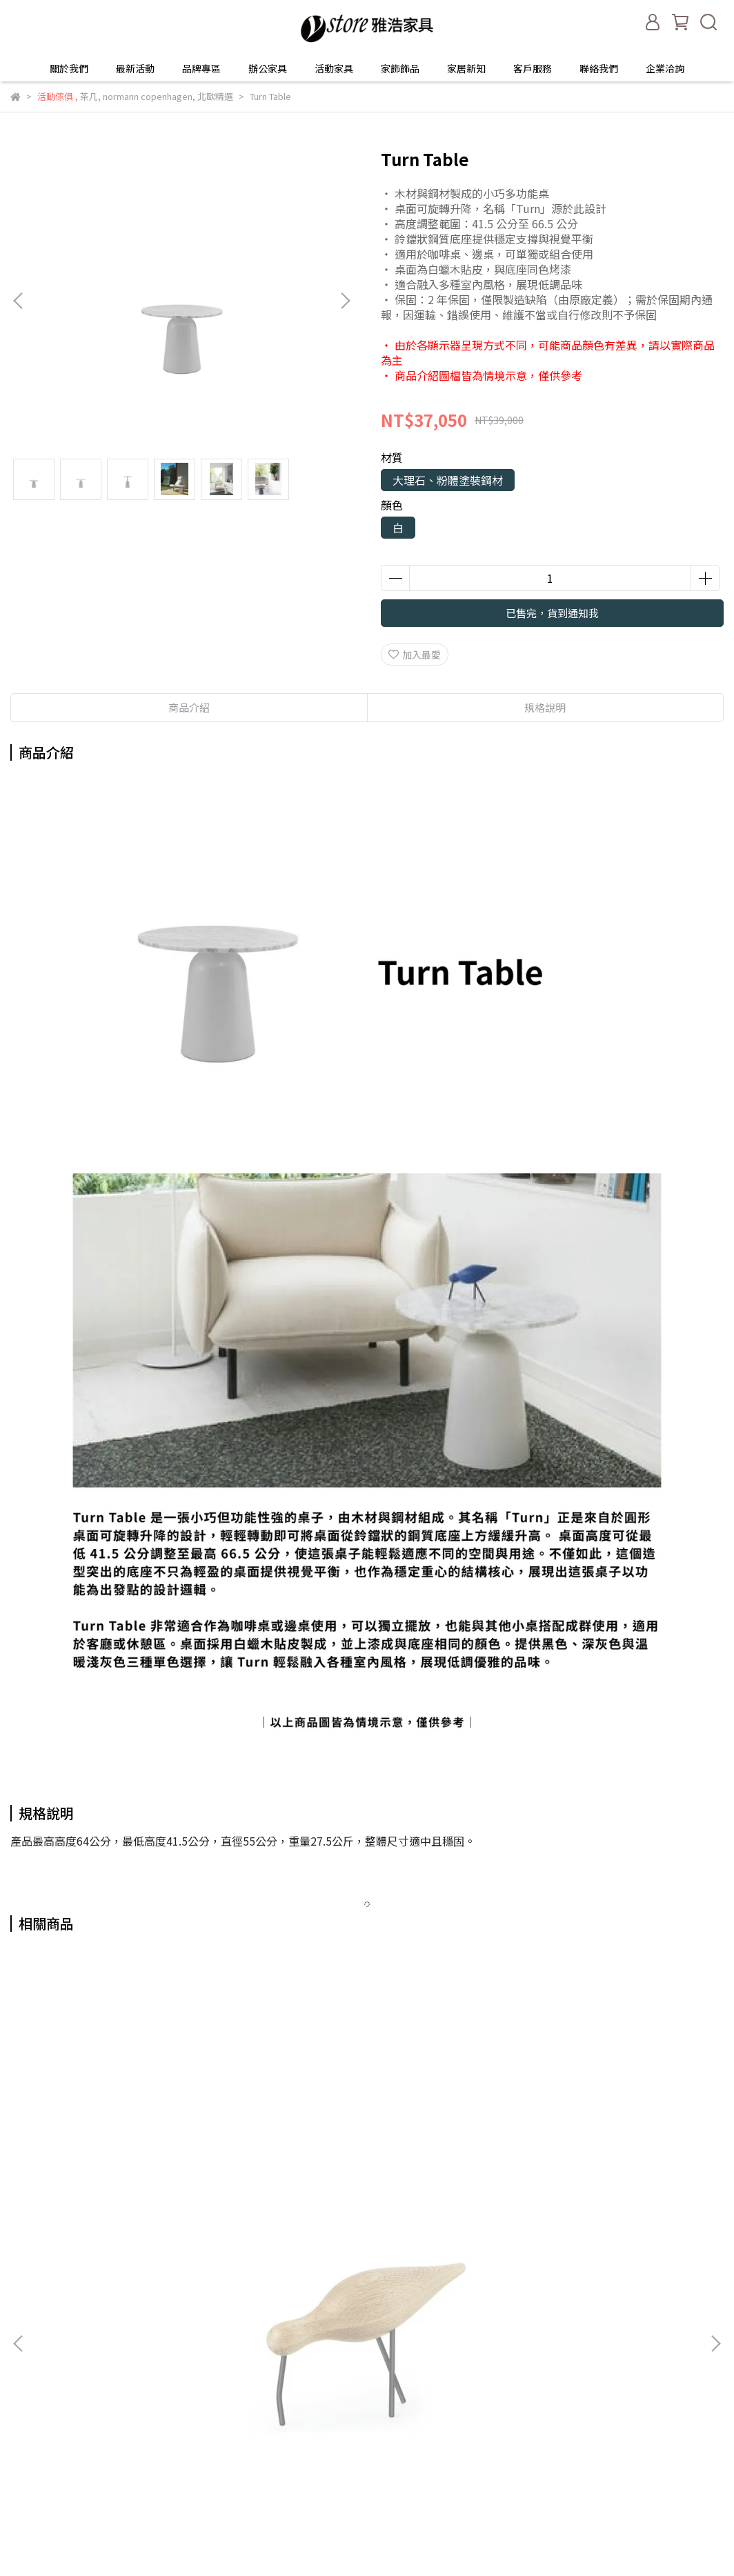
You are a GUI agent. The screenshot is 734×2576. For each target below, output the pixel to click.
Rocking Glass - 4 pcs (367, 2171)
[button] (345, 300)
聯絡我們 (598, 68)
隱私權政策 (201, 2408)
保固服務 (196, 2346)
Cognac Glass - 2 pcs (595, 2171)
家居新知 (466, 68)
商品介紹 (189, 707)
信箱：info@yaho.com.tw (68, 2388)
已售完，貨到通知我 (552, 613)
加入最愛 (414, 654)
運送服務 (196, 2388)
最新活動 (135, 68)
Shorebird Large (138, 2171)
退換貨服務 (201, 2367)
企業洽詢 (665, 68)
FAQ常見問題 (205, 2429)
